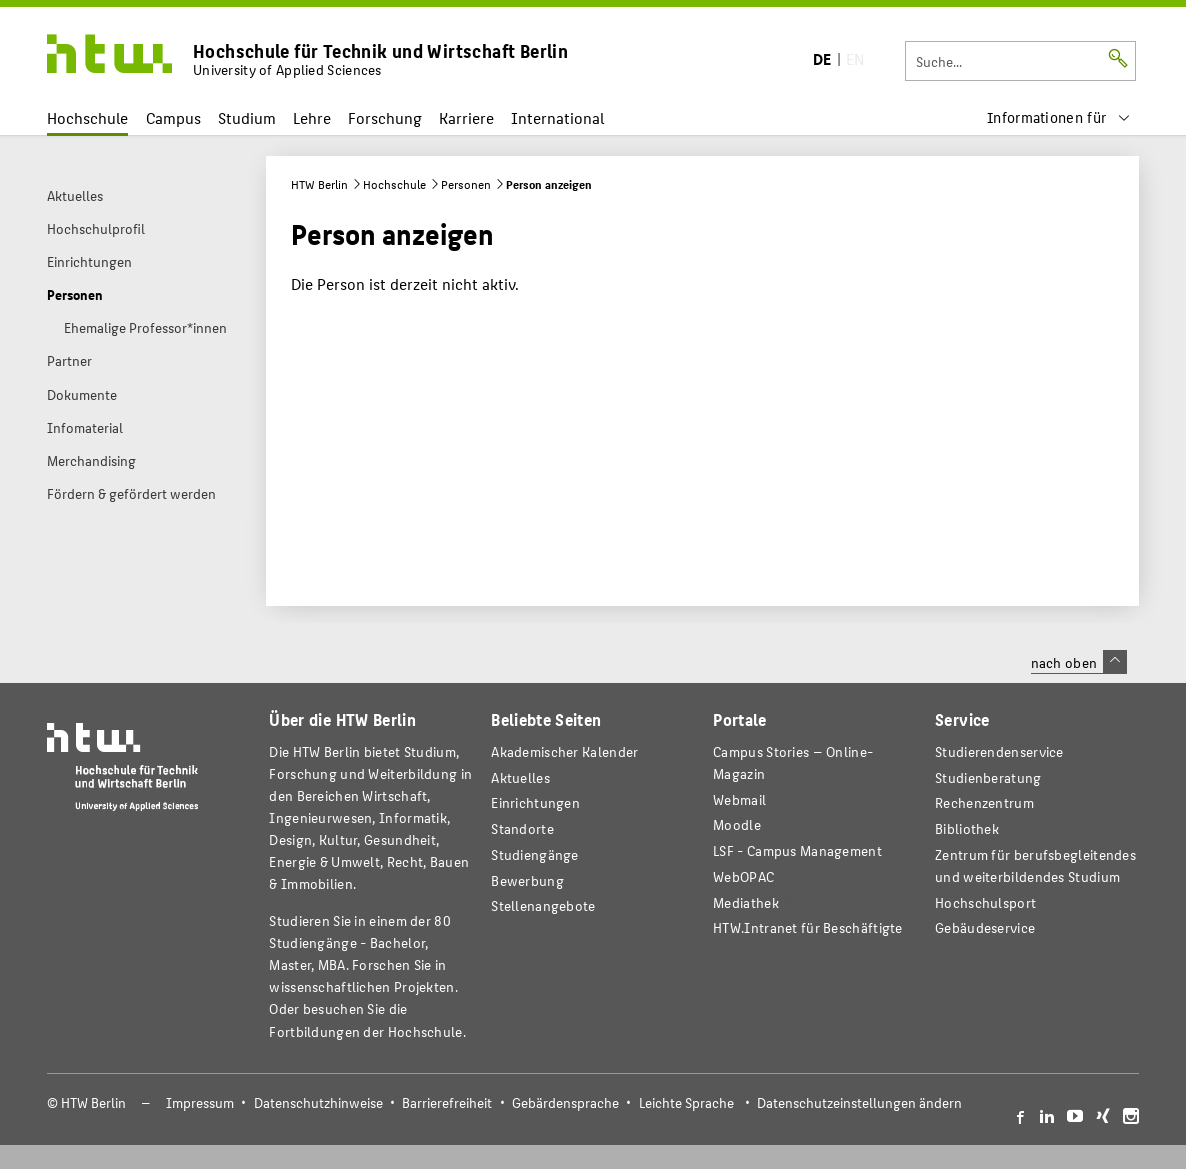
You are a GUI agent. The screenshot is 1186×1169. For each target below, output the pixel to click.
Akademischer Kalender (564, 751)
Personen (466, 184)
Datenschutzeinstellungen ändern (859, 1102)
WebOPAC (743, 876)
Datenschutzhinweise (318, 1102)
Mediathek (746, 902)
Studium (247, 117)
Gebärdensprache (565, 1102)
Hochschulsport (985, 902)
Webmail (739, 799)
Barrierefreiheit (447, 1102)
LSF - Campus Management (797, 850)
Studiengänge (535, 854)
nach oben (1079, 662)
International (557, 117)
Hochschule (87, 117)
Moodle (737, 824)
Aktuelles (520, 777)
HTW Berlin (319, 184)
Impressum (200, 1102)
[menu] (1059, 117)
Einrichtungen (535, 802)
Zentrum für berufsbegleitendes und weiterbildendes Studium (1035, 865)
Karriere (466, 117)
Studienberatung (988, 777)
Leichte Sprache (686, 1102)
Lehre (312, 117)
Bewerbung (527, 880)
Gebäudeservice (985, 927)
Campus (173, 117)
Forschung (385, 117)
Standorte (522, 828)
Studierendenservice (999, 751)
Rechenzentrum (984, 802)
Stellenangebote (543, 905)
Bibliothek (967, 828)
